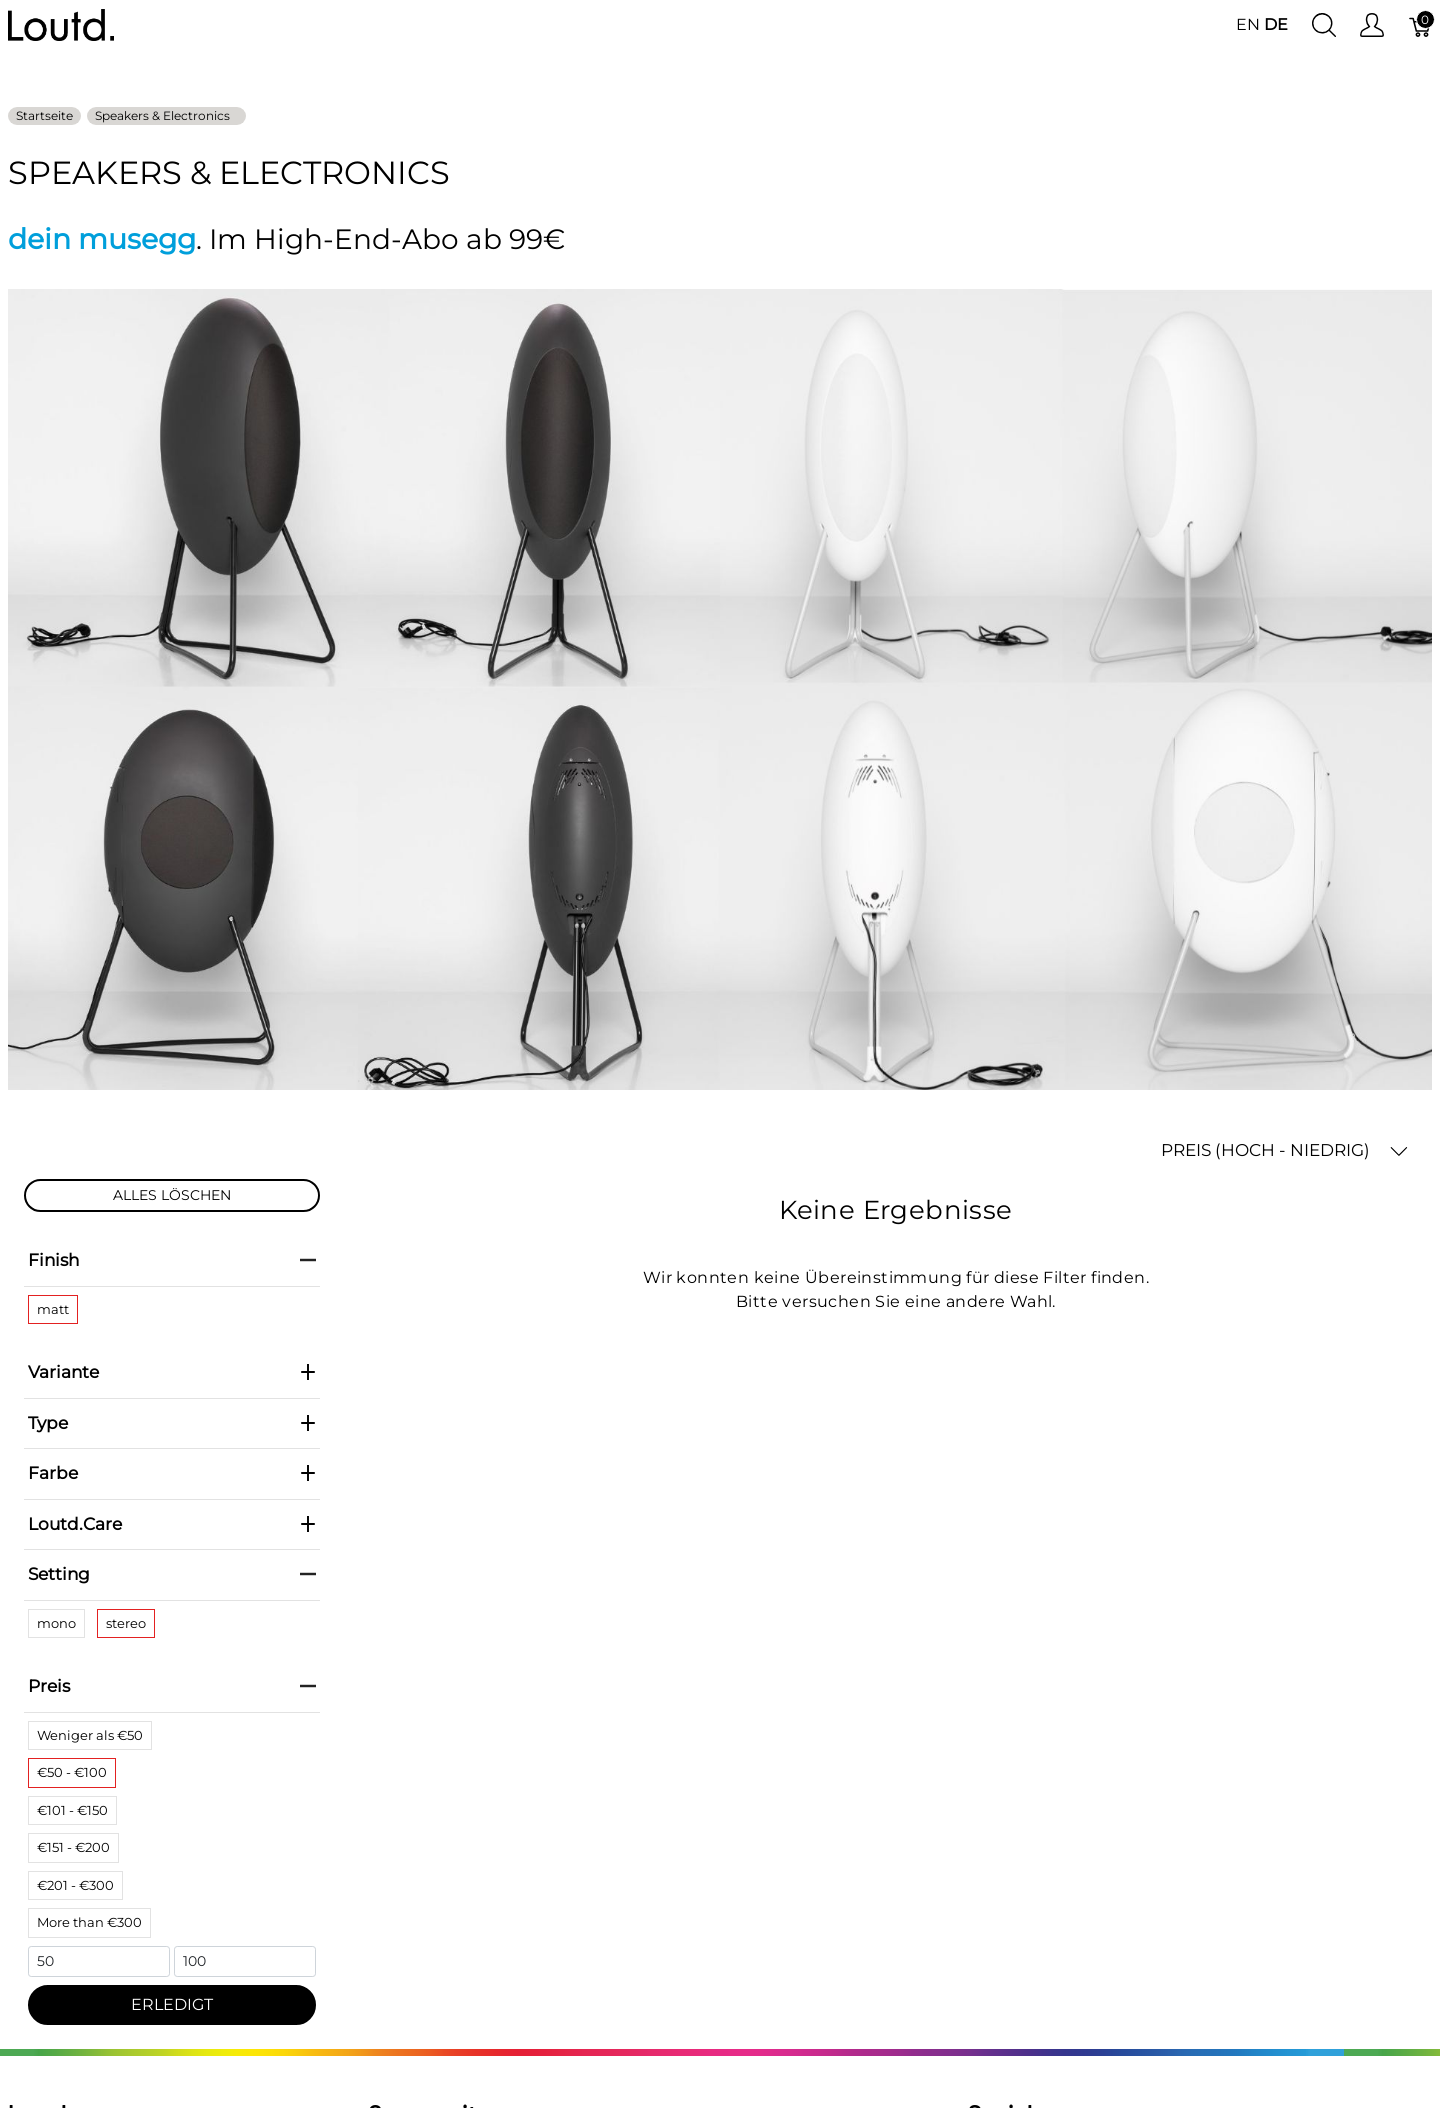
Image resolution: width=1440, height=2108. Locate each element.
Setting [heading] (172, 1574)
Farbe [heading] (172, 1473)
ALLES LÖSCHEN (172, 1195)
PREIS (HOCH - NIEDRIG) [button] (1284, 1150)
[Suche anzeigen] (1324, 25)
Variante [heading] (172, 1372)
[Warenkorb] (1421, 25)
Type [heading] (172, 1423)
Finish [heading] (172, 1260)
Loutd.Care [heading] (172, 1524)
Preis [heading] (172, 1686)
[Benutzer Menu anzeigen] (1372, 25)
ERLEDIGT (172, 2004)
